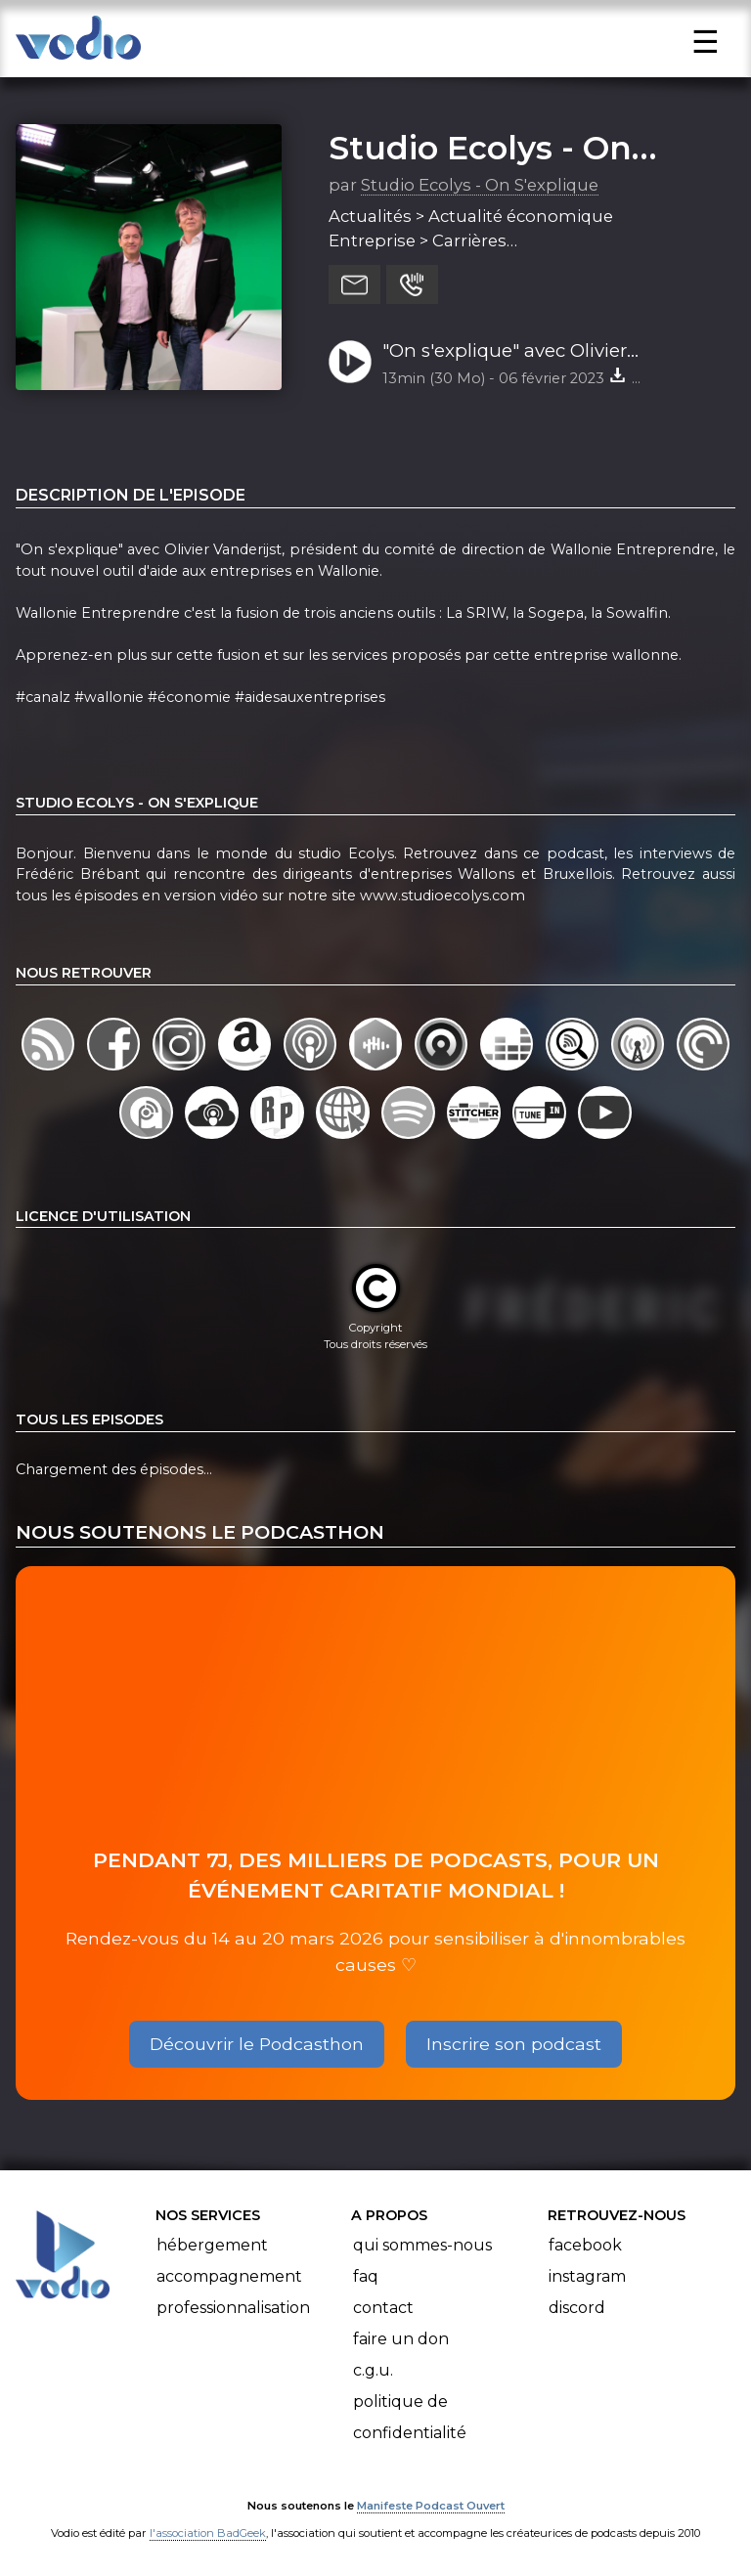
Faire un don (401, 2339)
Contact (383, 2307)
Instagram (587, 2276)
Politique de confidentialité (409, 2417)
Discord (577, 2307)
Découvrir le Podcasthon (257, 2043)
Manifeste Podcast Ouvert (431, 2505)
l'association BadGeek (208, 2533)
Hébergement (212, 2245)
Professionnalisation (233, 2307)
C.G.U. (373, 2370)
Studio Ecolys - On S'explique (479, 185)
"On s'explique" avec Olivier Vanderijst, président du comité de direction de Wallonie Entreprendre (541, 352)
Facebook (585, 2245)
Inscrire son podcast (513, 2043)
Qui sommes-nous (422, 2245)
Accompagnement (229, 2276)
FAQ (365, 2276)
